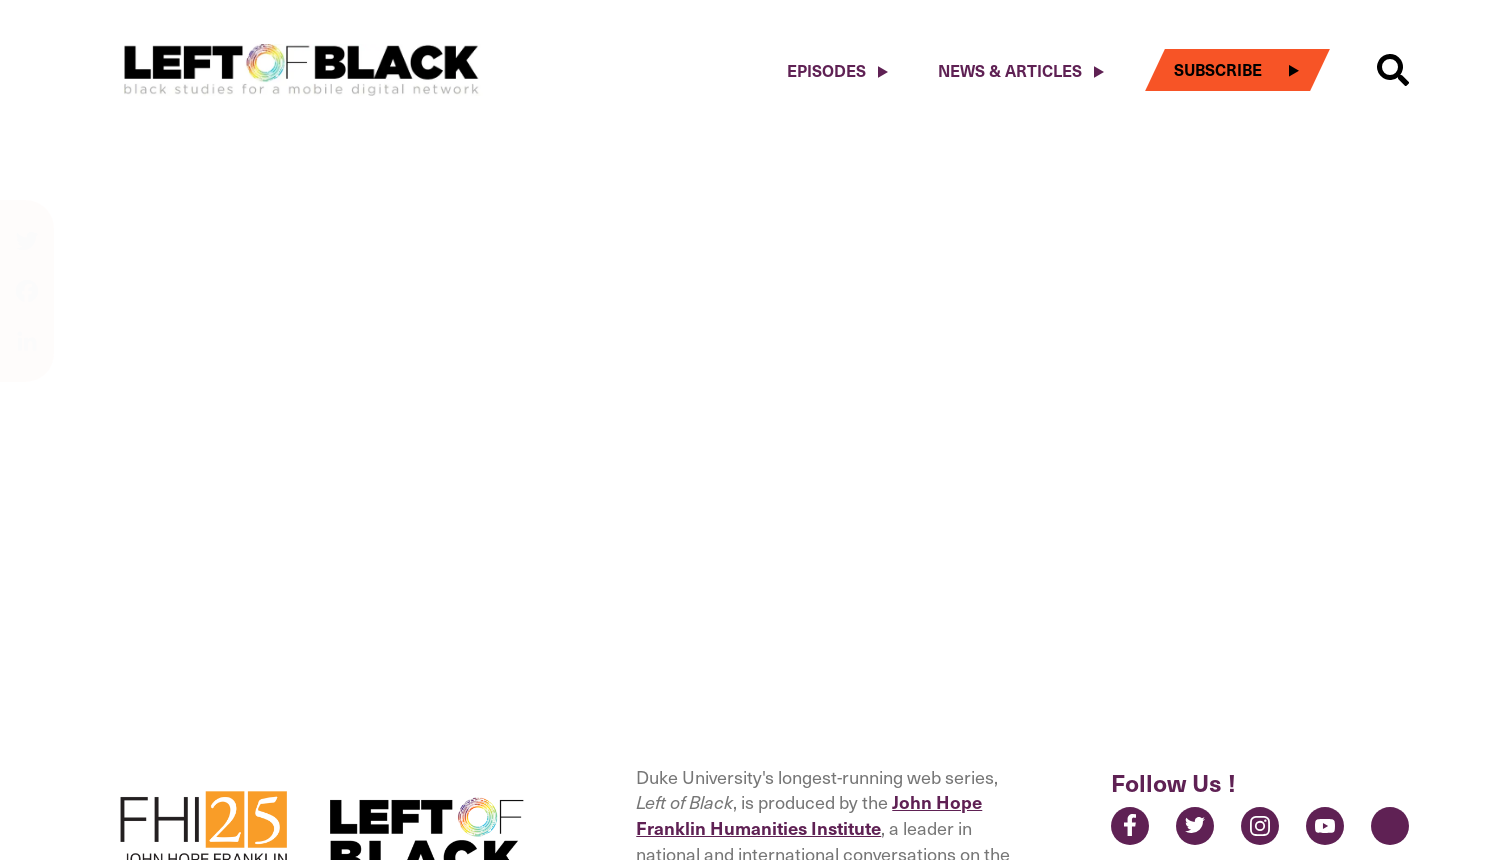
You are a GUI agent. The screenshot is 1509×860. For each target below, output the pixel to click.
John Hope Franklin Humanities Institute (809, 814)
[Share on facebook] (27, 301)
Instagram (1260, 826)
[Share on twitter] (27, 251)
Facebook (1130, 826)
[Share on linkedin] (27, 341)
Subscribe (1218, 69)
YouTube (1325, 826)
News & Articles (1010, 70)
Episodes (826, 70)
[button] (1393, 70)
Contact (1390, 826)
